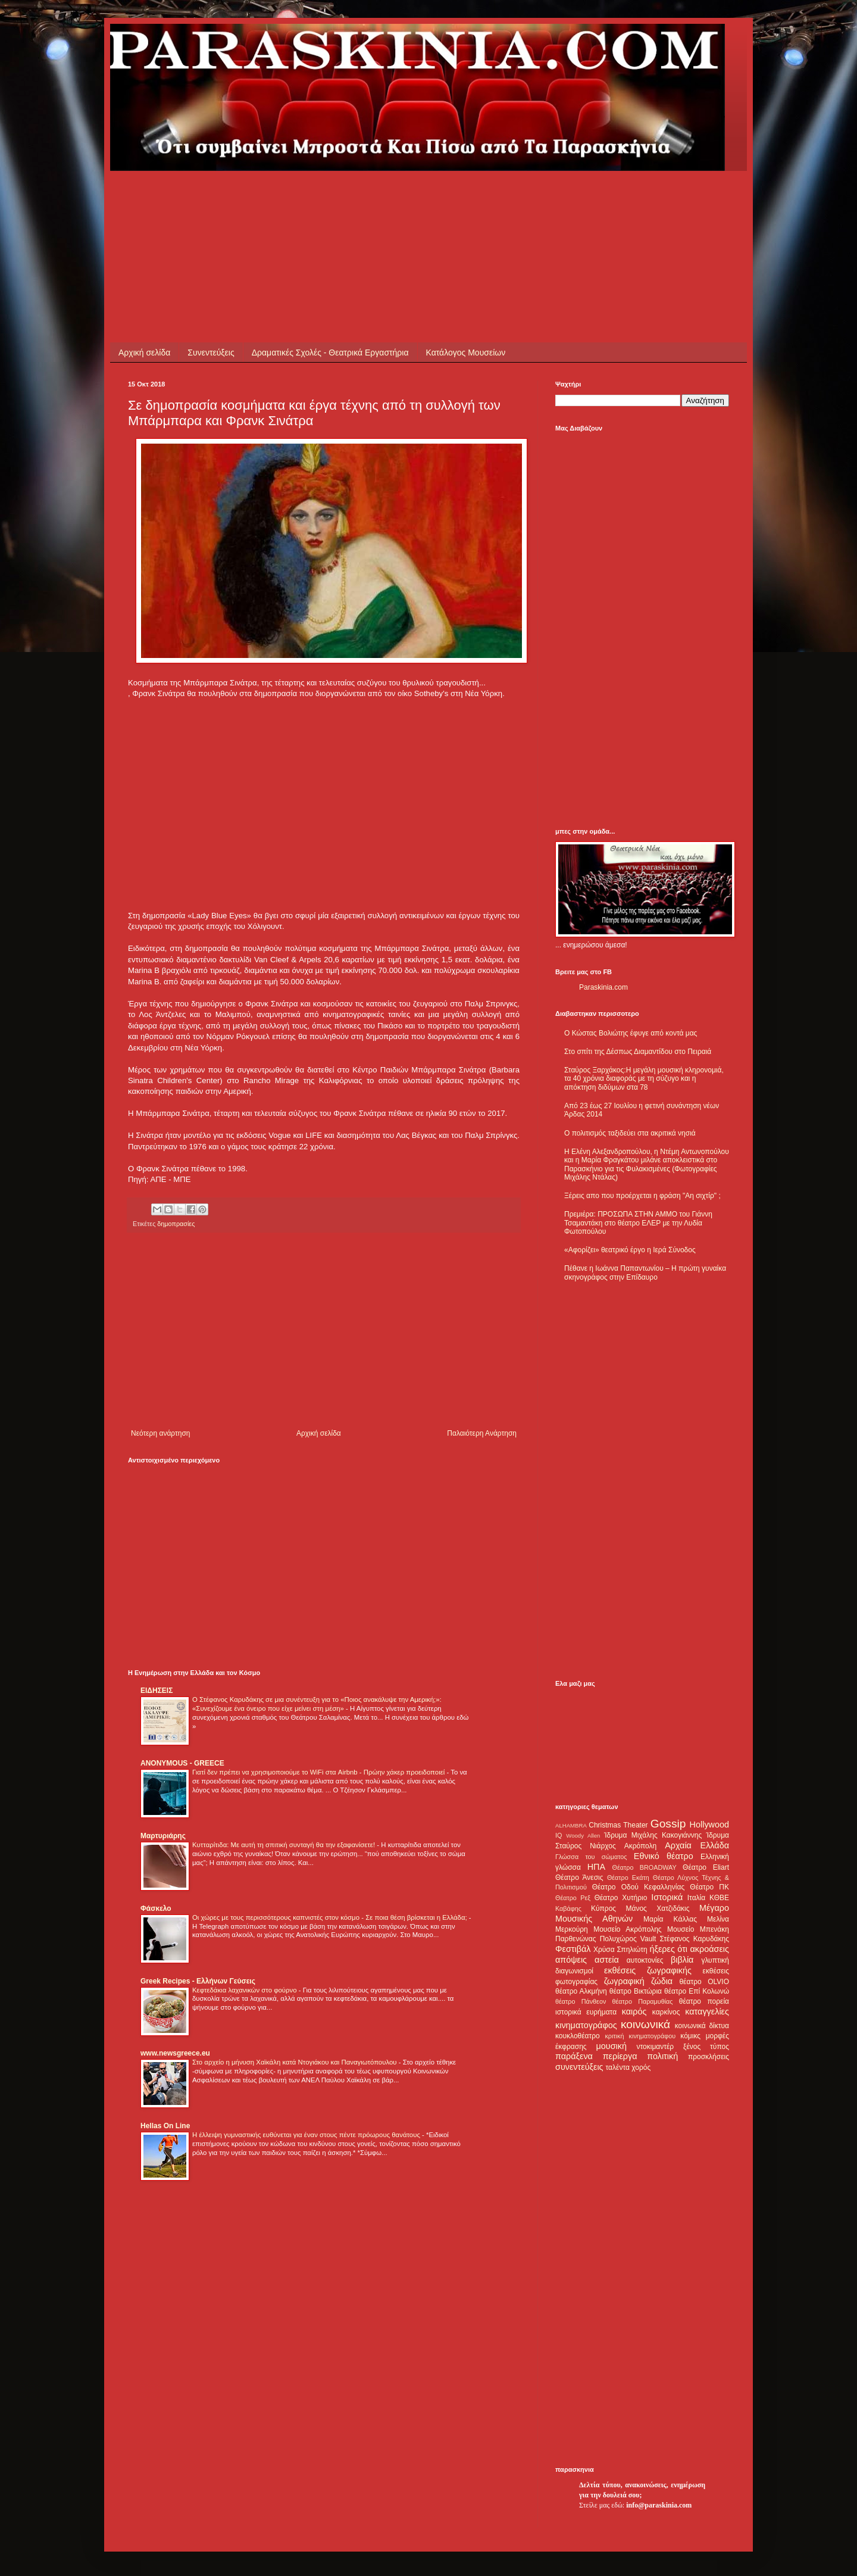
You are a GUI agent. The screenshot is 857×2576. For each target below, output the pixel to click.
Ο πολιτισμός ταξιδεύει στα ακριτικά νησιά (630, 1133)
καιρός (634, 2011)
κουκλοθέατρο (577, 2036)
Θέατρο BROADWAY (644, 1867)
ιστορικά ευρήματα (586, 2012)
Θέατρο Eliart (706, 1867)
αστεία (607, 1959)
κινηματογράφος (586, 2025)
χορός (640, 2067)
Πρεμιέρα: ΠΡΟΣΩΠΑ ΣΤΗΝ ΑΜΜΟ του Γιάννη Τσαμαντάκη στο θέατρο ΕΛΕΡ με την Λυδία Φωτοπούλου (638, 1223)
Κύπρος (603, 1908)
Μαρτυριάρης (163, 1836)
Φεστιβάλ (572, 1949)
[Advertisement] (344, 197)
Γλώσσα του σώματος (591, 1856)
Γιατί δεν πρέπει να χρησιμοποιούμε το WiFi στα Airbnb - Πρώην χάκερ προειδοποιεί (319, 1772)
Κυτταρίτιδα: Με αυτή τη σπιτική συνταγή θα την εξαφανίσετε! (284, 1844)
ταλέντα (618, 2067)
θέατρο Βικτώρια (635, 1991)
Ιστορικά (667, 1897)
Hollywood (709, 1824)
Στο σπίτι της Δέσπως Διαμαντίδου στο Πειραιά (637, 1051)
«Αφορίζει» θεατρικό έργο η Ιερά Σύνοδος (630, 1250)
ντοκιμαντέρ (655, 2046)
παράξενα (574, 2056)
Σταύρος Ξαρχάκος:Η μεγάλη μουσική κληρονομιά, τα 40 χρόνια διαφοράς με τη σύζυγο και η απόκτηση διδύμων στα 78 (644, 1078)
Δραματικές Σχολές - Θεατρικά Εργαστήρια (330, 352)
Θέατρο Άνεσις (579, 1877)
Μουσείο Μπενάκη (698, 1929)
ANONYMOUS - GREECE (182, 1763)
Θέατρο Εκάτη (628, 1877)
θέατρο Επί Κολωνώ (696, 1991)
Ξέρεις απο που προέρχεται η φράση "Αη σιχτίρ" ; (642, 1196)
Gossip (668, 1823)
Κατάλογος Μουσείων (466, 352)
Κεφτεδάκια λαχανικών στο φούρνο (245, 1990)
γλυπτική (715, 1960)
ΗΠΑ (596, 1867)
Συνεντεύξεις (210, 352)
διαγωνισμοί (574, 1971)
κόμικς (690, 2036)
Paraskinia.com (603, 987)
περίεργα (620, 2056)
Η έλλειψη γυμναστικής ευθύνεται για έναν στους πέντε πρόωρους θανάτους (307, 2134)
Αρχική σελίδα (144, 352)
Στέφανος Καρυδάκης (694, 1939)
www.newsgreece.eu (175, 2053)
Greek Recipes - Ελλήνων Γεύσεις (197, 1981)
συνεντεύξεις (579, 2067)
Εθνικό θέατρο (663, 1856)
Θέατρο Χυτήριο (621, 1898)
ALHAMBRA (571, 1825)
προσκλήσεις (708, 2057)
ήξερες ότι (668, 1949)
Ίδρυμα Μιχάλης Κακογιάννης (653, 1835)
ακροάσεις (709, 1949)
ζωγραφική (624, 1981)
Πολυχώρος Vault (628, 1939)
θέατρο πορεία (704, 2001)
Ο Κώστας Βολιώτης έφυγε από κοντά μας (630, 1033)
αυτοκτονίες (645, 1960)
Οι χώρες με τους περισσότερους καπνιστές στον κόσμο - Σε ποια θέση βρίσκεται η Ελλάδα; (330, 1917)
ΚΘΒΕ (719, 1898)
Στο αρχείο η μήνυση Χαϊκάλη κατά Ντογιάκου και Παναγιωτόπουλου (295, 2062)
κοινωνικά (645, 2024)
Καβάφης (568, 1908)
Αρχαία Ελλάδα (697, 1845)
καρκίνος (666, 2012)
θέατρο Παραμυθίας (642, 2001)
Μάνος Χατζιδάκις (657, 1908)
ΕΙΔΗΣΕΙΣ (156, 1690)
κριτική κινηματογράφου (640, 2035)
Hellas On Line (165, 2126)
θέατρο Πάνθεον (580, 2001)
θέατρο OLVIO (704, 1982)
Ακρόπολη (640, 1846)
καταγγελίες (707, 2011)
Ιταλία (696, 1898)
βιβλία (682, 1959)
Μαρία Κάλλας (670, 1919)
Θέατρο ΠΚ (709, 1887)
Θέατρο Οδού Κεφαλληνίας (638, 1887)
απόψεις (571, 1959)
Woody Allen (583, 1835)
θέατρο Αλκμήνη (581, 1991)
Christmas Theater (618, 1825)
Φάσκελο (155, 1908)
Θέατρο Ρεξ (572, 1897)
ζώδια (662, 1981)
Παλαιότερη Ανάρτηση (482, 1433)
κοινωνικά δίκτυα (702, 2026)
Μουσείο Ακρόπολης (627, 1929)
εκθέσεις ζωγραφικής (648, 1970)
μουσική (611, 2046)
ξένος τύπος (706, 2046)
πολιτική (662, 2056)
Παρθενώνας (575, 1939)
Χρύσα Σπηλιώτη (620, 1949)
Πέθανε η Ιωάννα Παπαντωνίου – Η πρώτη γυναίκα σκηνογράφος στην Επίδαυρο (645, 1272)
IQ (558, 1835)
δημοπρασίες (176, 1223)
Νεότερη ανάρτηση (160, 1433)
